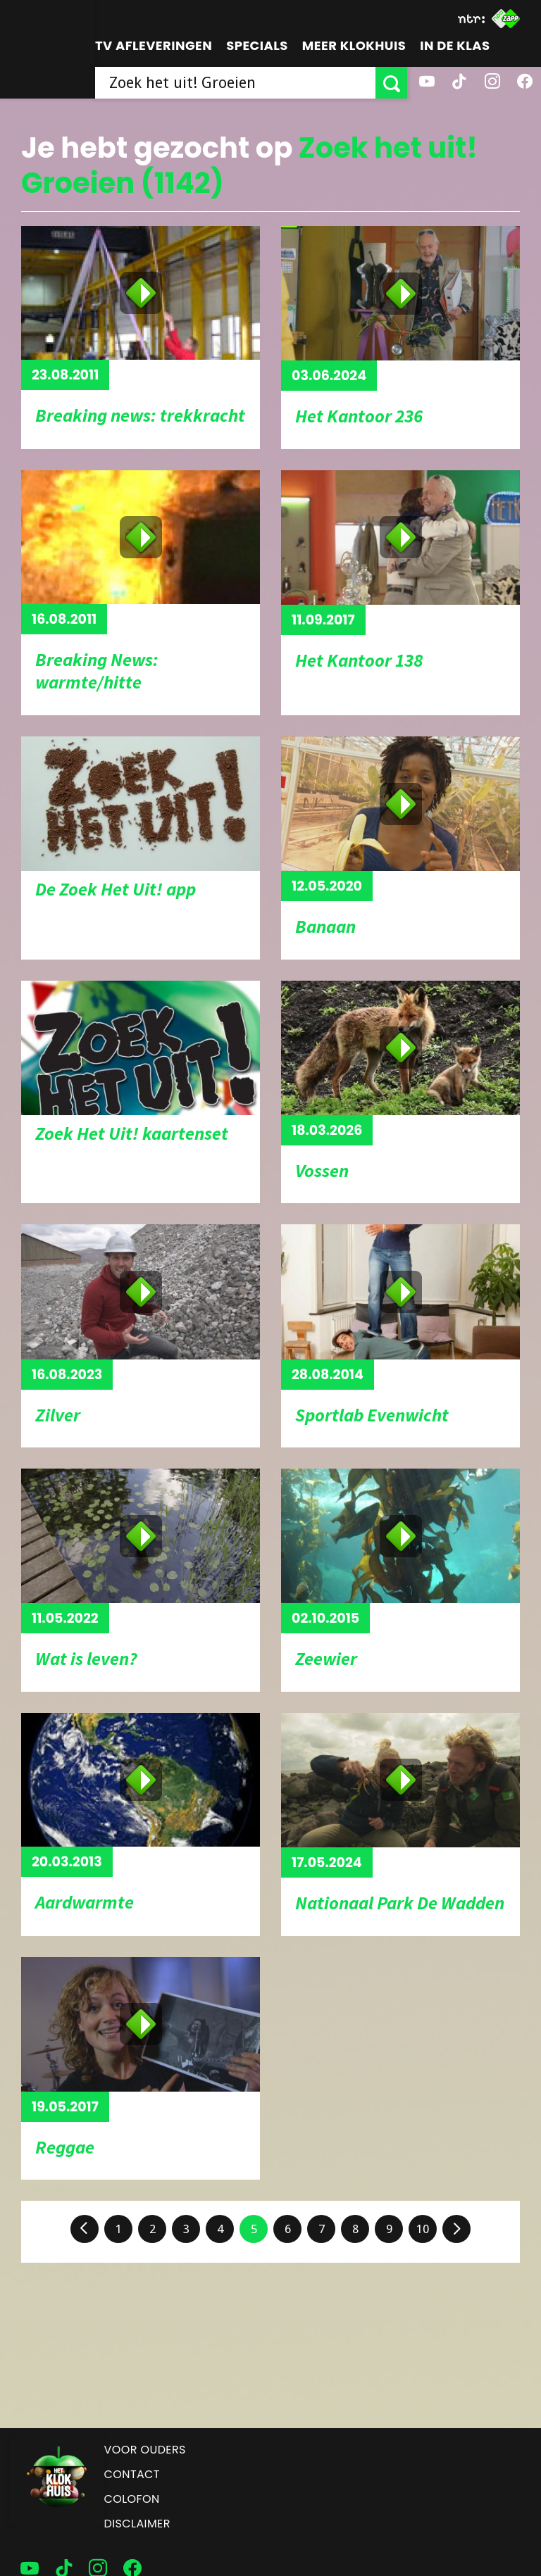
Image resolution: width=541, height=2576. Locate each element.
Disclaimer (137, 2523)
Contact (132, 2474)
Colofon (132, 2499)
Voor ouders (145, 2450)
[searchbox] (235, 83)
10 (422, 2229)
